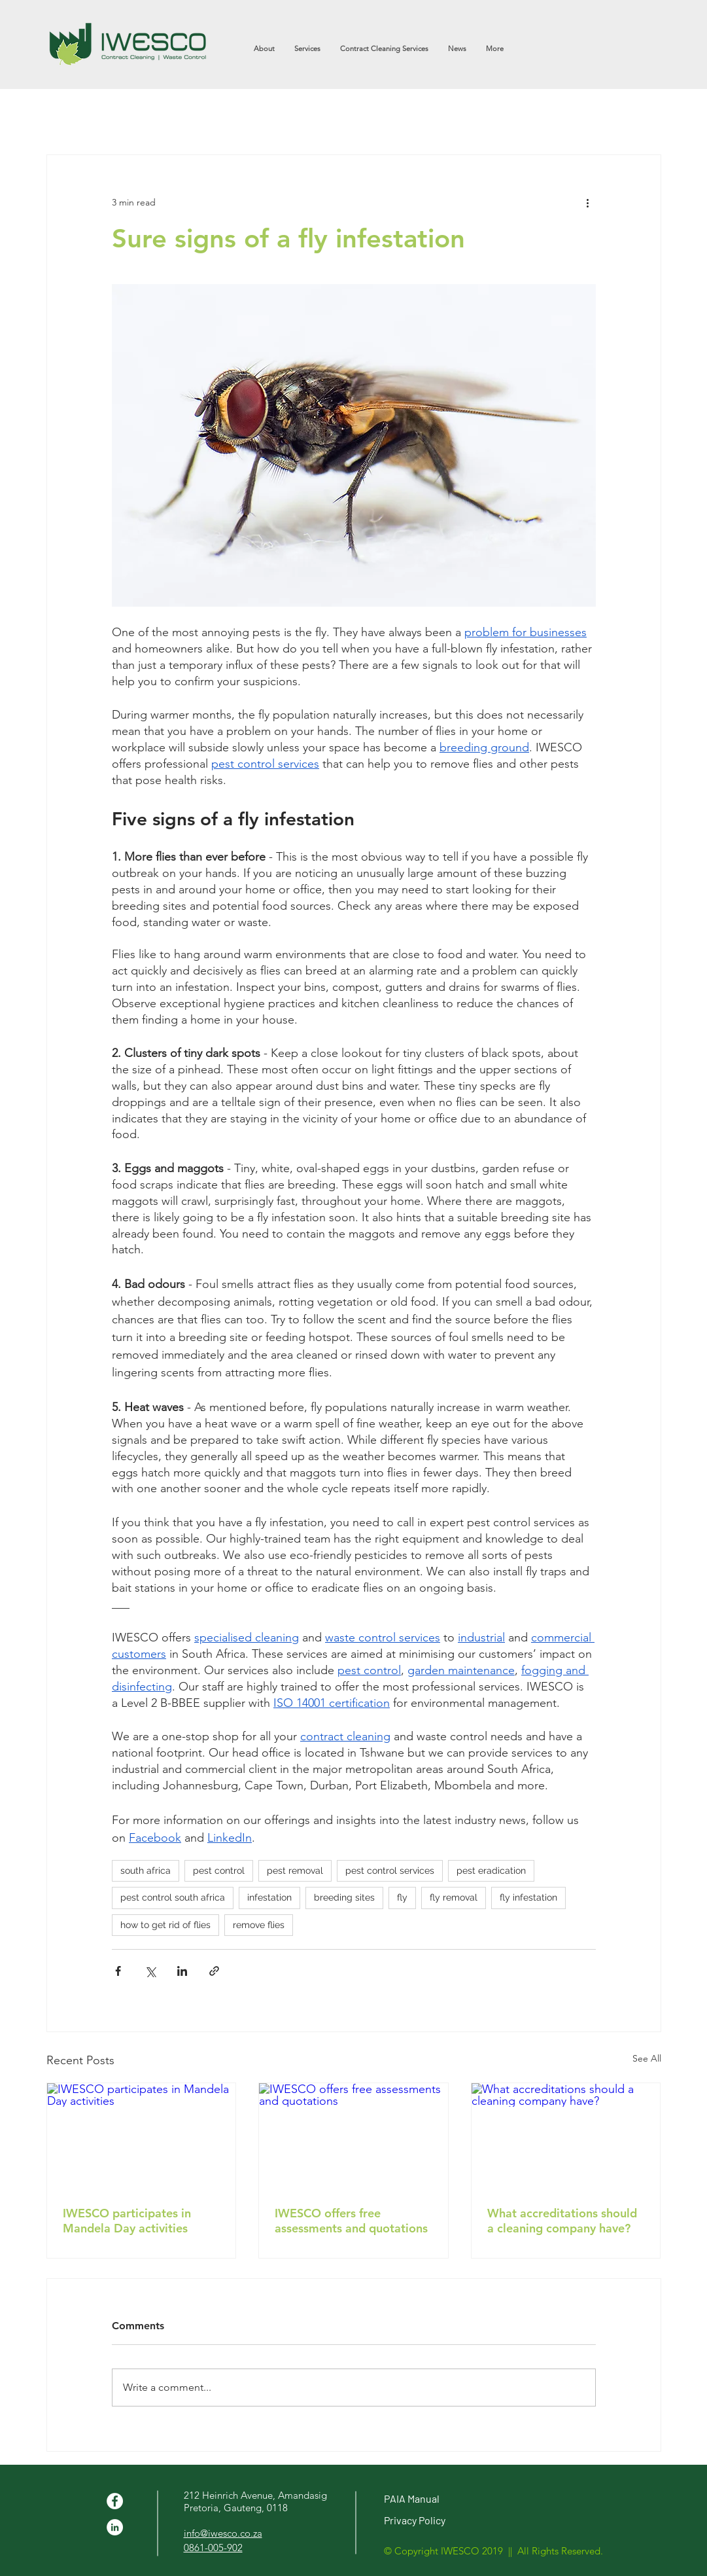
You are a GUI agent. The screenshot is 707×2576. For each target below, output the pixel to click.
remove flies (259, 1925)
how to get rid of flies (165, 1925)
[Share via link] (214, 1971)
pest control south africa (172, 1897)
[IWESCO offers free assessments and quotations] (353, 2136)
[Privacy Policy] (458, 2521)
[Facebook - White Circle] (115, 2501)
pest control (219, 1870)
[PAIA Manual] (458, 2499)
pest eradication (491, 1870)
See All (646, 2058)
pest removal (295, 1870)
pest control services (389, 1870)
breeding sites (344, 1897)
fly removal (453, 1897)
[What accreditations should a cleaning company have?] (566, 2136)
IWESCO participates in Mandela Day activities (127, 2221)
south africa (145, 1870)
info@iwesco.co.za (223, 2533)
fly (402, 1897)
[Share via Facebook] (118, 1971)
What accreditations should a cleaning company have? (562, 2221)
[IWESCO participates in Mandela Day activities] (141, 2136)
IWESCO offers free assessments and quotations (351, 2221)
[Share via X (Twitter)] (150, 1971)
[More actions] (588, 202)
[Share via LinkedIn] (182, 1971)
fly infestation (528, 1897)
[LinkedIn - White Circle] (115, 2527)
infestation (269, 1897)
